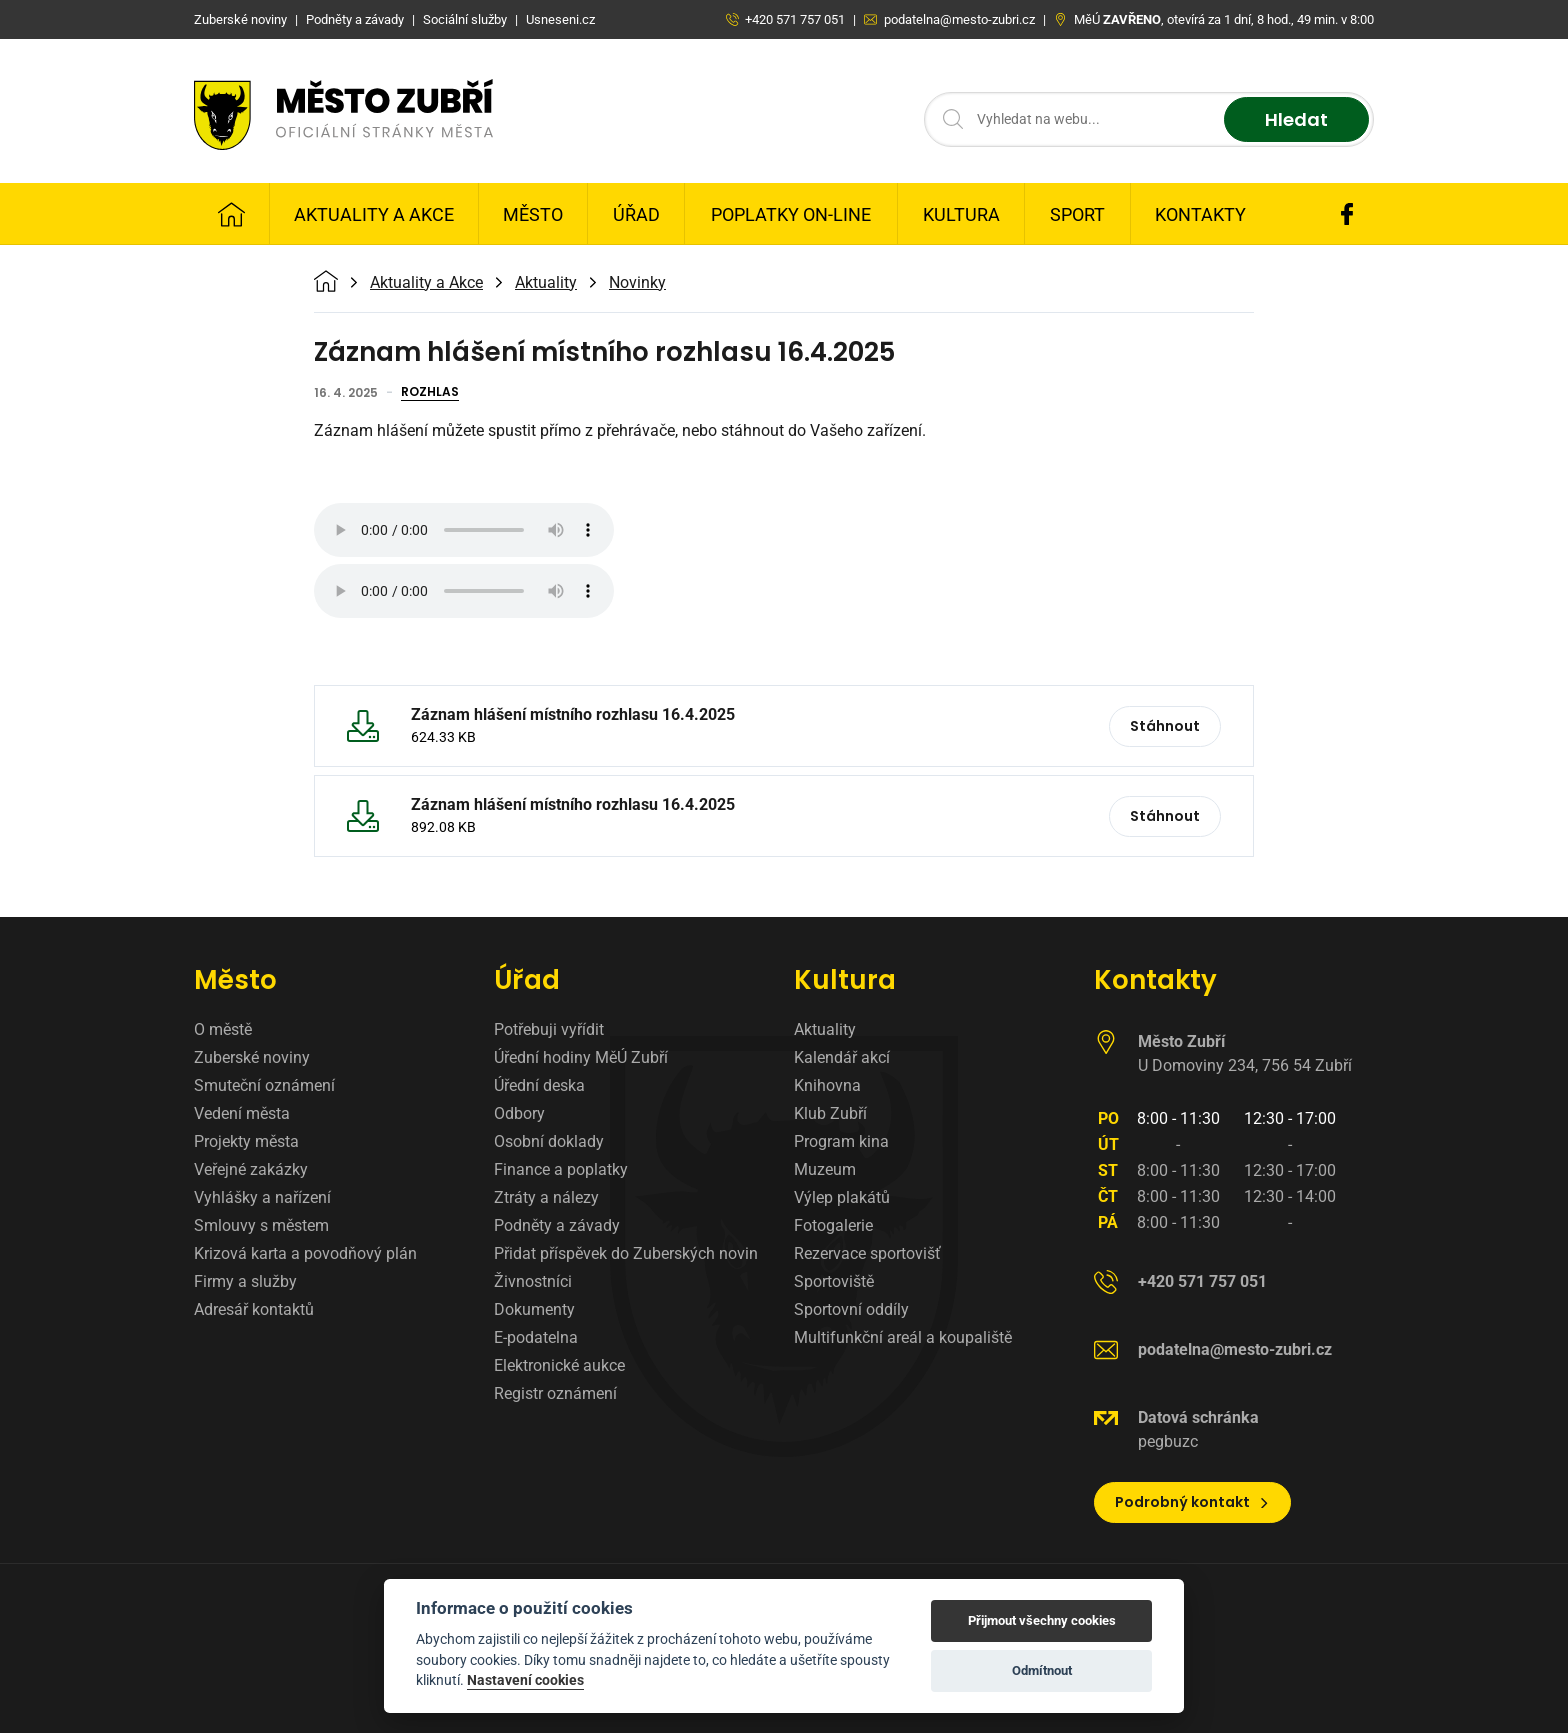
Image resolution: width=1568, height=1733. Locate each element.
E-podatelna (536, 1337)
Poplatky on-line (791, 214)
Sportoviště (834, 1281)
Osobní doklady (549, 1141)
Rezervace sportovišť (867, 1253)
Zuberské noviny (252, 1057)
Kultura (961, 214)
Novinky (637, 283)
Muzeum (825, 1169)
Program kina (841, 1141)
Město (533, 214)
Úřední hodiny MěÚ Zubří (581, 1057)
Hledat (1296, 119)
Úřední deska (539, 1085)
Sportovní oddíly (851, 1309)
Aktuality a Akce (374, 214)
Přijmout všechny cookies (1042, 1620)
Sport (1077, 214)
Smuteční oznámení (264, 1085)
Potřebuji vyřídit (549, 1029)
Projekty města (246, 1141)
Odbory (519, 1113)
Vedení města (242, 1113)
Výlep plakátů (842, 1197)
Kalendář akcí (842, 1057)
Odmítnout (1042, 1670)
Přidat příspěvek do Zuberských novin (626, 1253)
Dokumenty (534, 1309)
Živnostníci (533, 1281)
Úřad (636, 214)
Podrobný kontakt (1192, 1502)
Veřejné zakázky (251, 1169)
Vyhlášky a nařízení (262, 1197)
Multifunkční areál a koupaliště (903, 1337)
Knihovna (827, 1085)
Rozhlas (430, 393)
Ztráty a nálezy (546, 1197)
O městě (223, 1029)
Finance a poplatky (561, 1169)
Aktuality (546, 283)
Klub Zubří (830, 1113)
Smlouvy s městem (261, 1225)
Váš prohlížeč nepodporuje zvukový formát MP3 (464, 530)
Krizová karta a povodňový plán (305, 1253)
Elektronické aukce (559, 1365)
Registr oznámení (555, 1393)
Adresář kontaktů (254, 1309)
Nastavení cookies (525, 1680)
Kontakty (1200, 214)
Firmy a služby (245, 1281)
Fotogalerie (833, 1225)
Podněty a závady (557, 1225)
